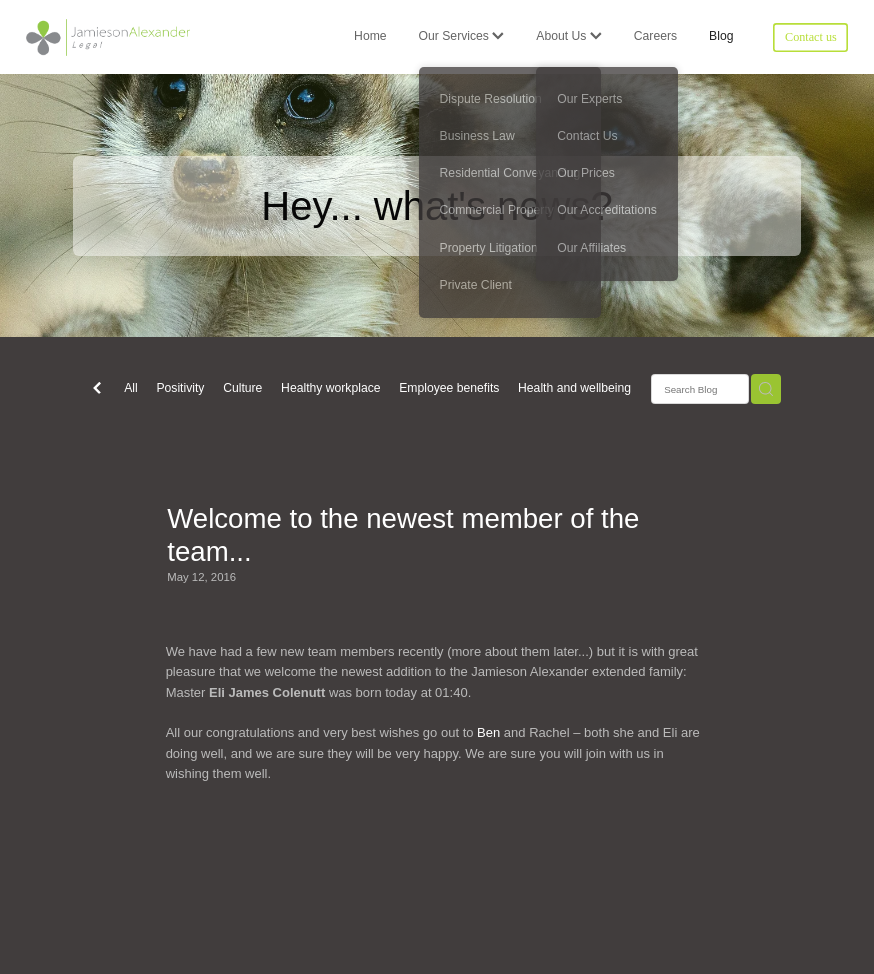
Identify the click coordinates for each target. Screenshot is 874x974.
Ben (490, 732)
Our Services (462, 36)
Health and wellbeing (574, 388)
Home (370, 36)
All (131, 388)
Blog (721, 36)
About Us (568, 36)
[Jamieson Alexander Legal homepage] (108, 37)
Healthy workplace (330, 388)
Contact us (811, 37)
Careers (655, 36)
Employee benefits (449, 388)
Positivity (180, 388)
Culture (242, 388)
